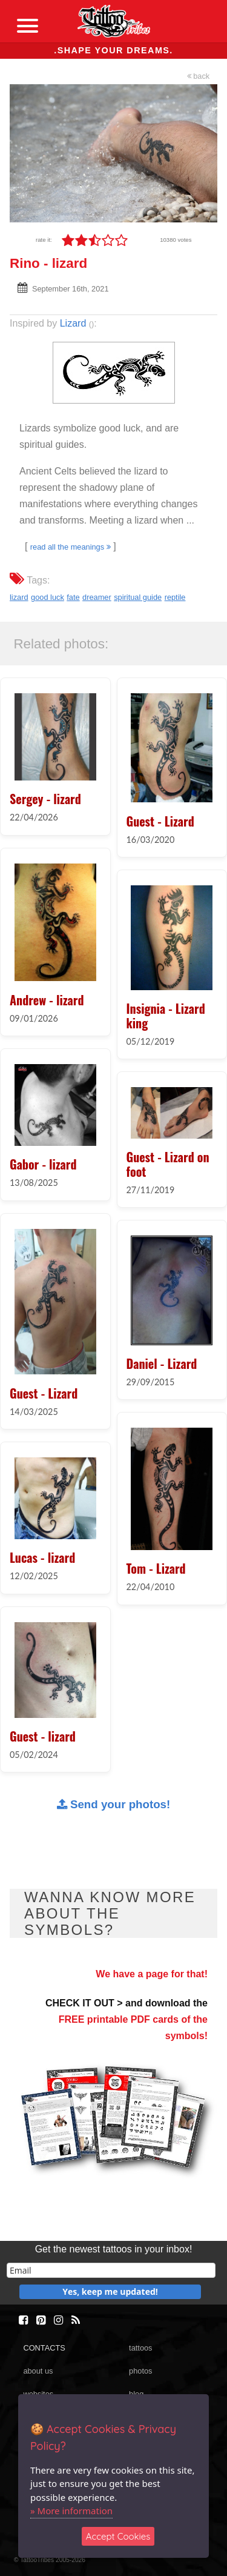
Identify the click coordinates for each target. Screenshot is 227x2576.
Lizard (73, 323)
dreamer (96, 597)
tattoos (140, 2347)
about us (38, 2370)
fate (73, 597)
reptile (175, 597)
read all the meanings (70, 546)
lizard (19, 597)
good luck (47, 597)
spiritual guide (138, 597)
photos (140, 2370)
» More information (71, 2510)
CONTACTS (44, 2347)
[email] (111, 2270)
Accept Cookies (118, 2536)
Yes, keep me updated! (110, 2291)
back (198, 76)
